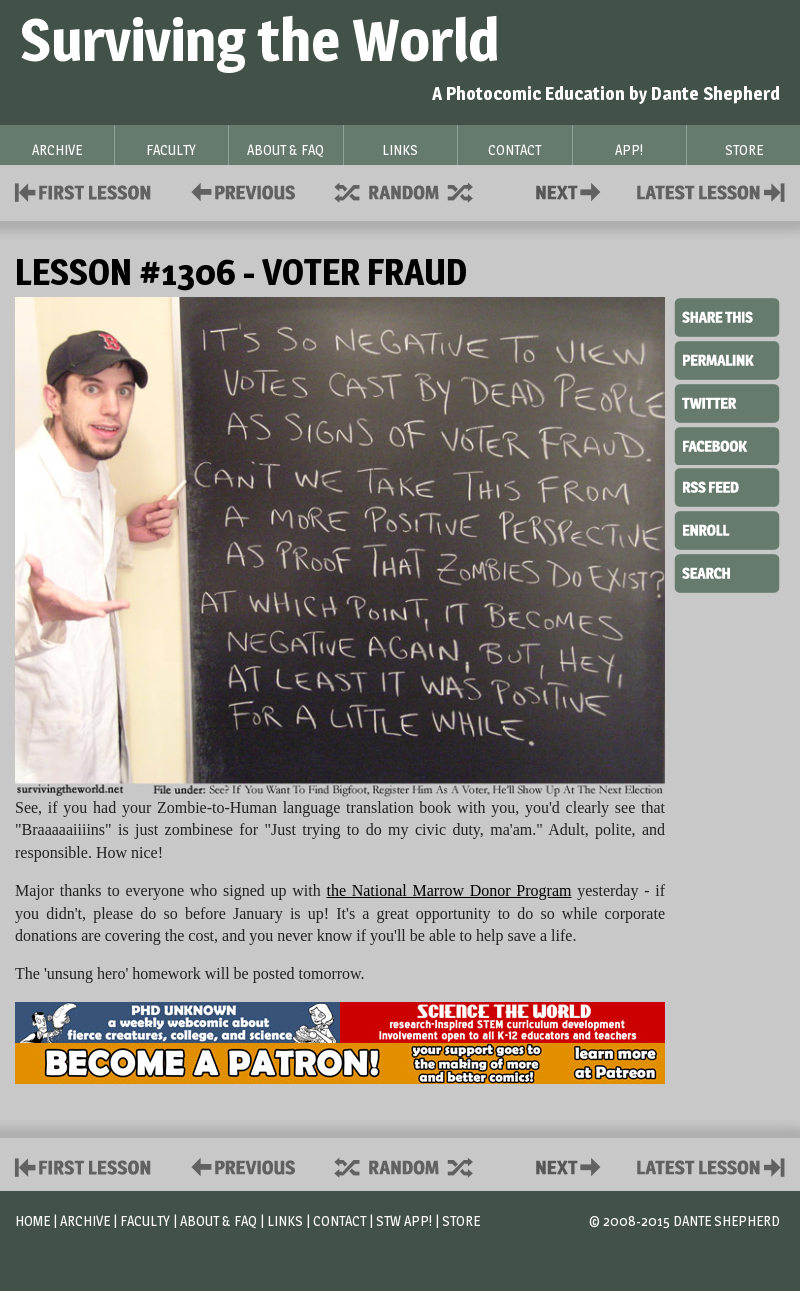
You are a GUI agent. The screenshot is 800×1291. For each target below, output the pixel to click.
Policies (239, 190)
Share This (727, 318)
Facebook (727, 444)
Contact (572, 190)
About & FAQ (218, 1220)
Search (727, 571)
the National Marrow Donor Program (448, 890)
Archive (85, 1220)
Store (461, 1220)
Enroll (727, 528)
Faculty (145, 1220)
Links (285, 1220)
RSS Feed (727, 486)
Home (32, 1220)
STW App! (404, 1220)
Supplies (417, 190)
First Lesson (83, 190)
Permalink (727, 360)
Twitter (727, 402)
